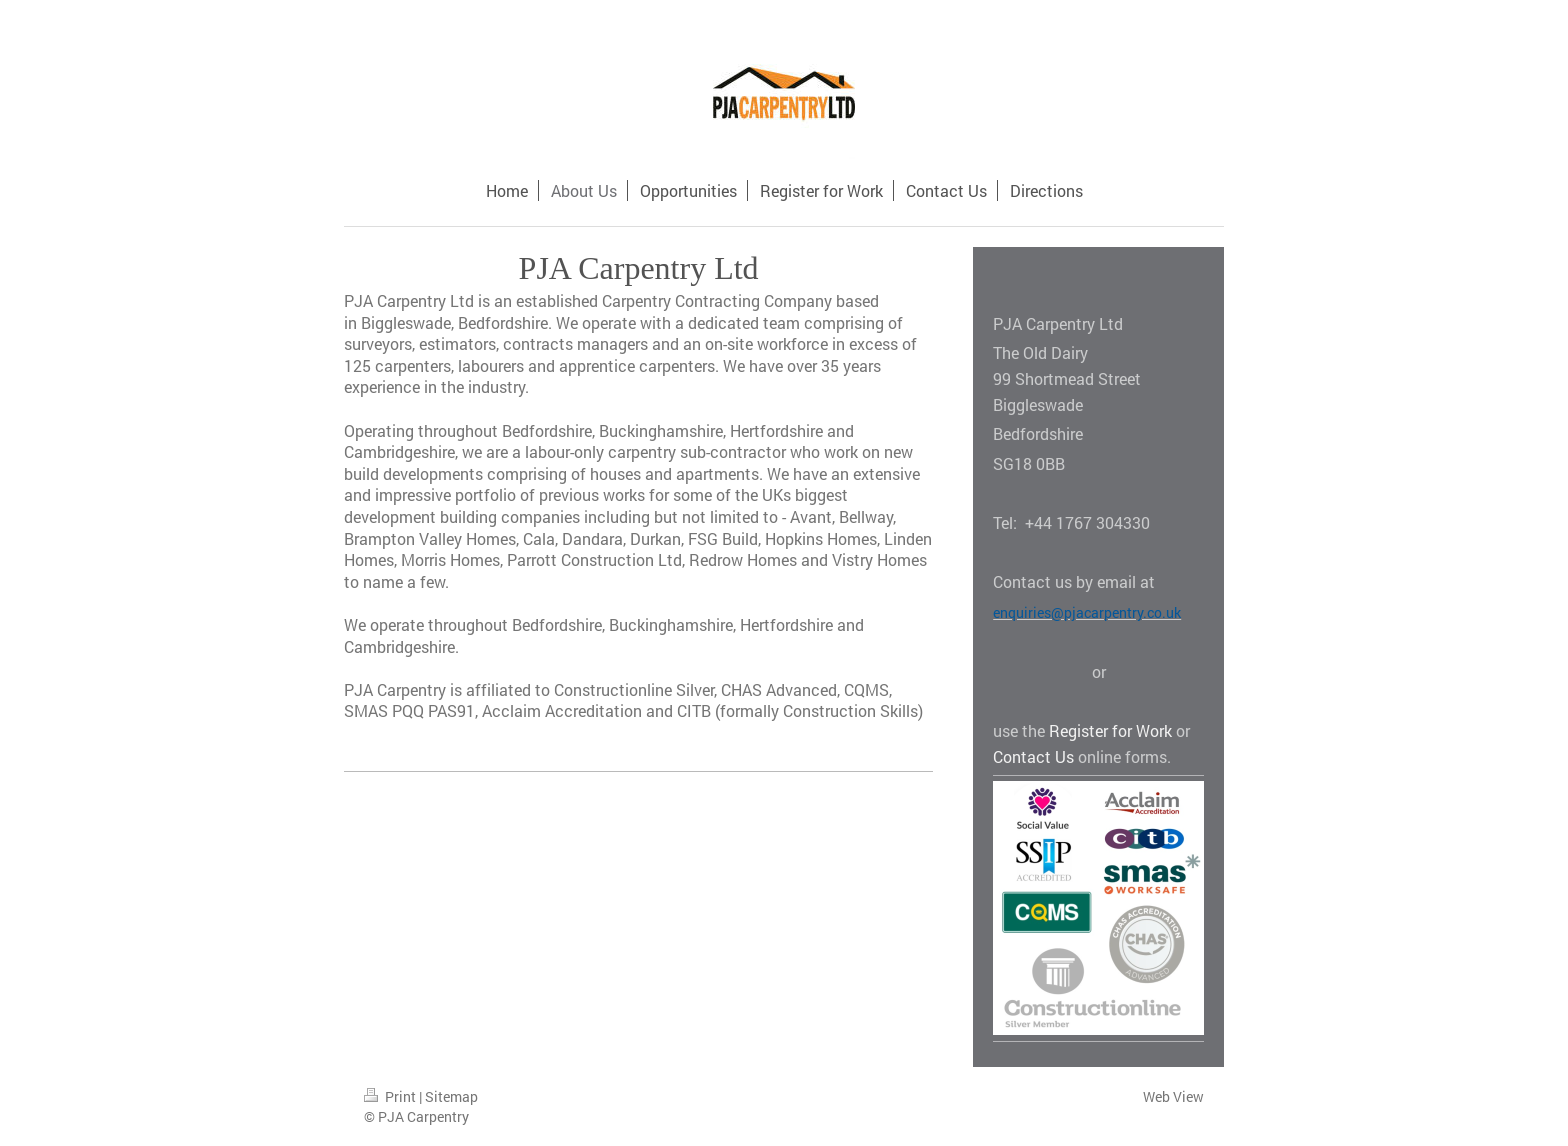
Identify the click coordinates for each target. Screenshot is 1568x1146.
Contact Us (1033, 756)
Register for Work (1110, 730)
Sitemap (451, 1096)
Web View (1173, 1096)
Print (391, 1096)
